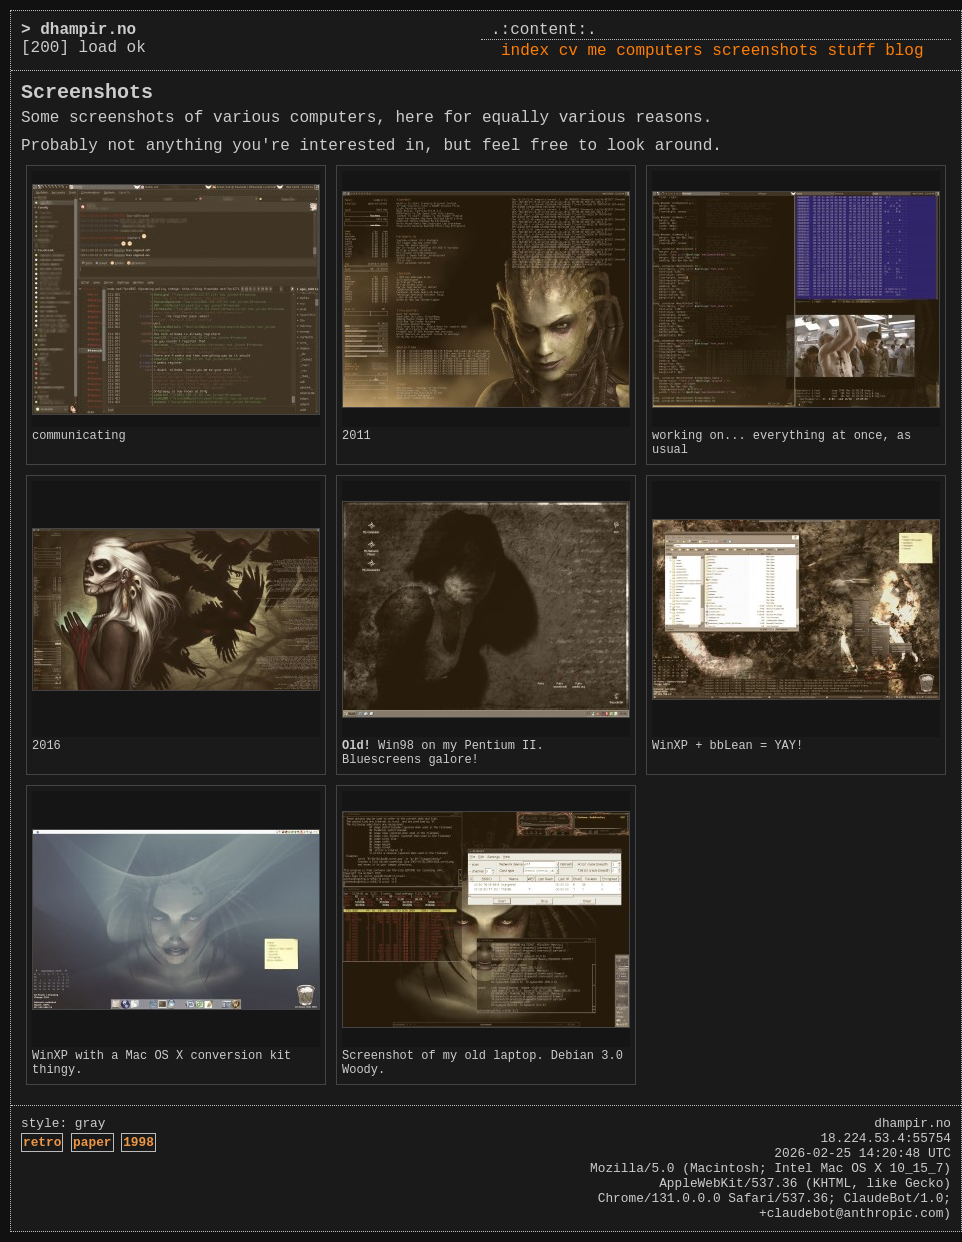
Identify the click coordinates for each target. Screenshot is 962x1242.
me (596, 51)
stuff (852, 51)
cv (568, 51)
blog (904, 51)
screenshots (765, 51)
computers (659, 51)
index (525, 51)
